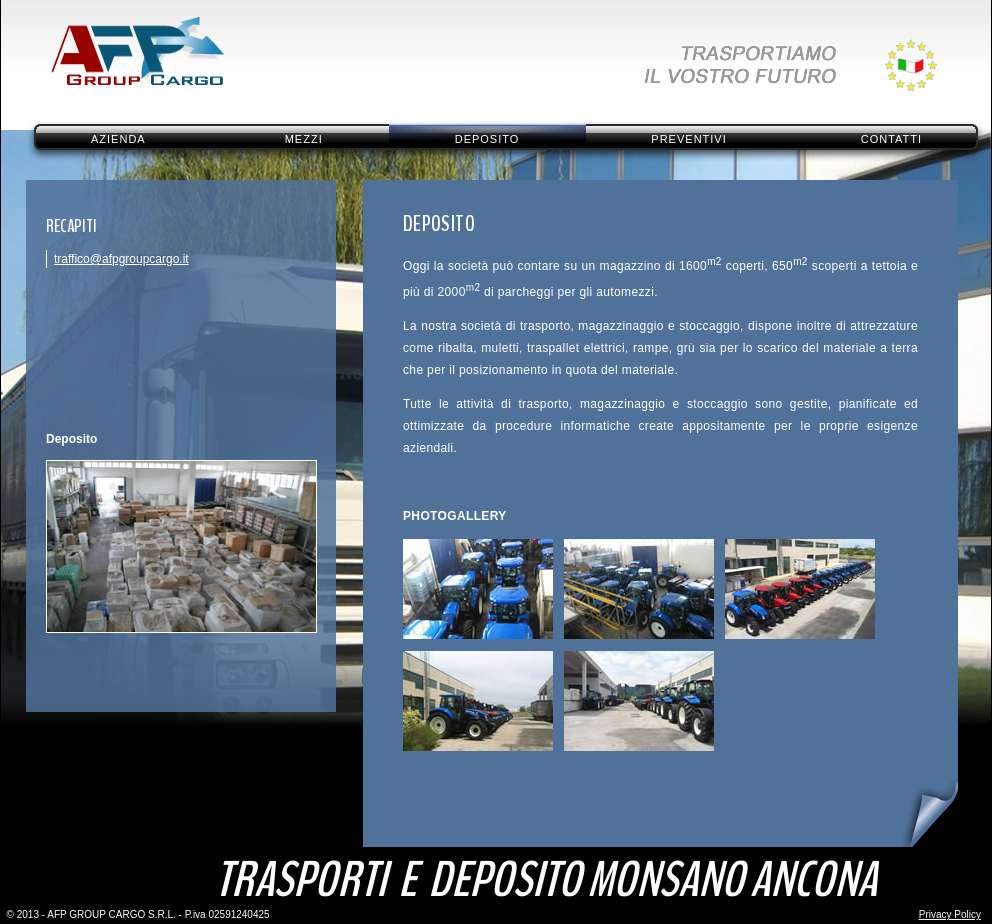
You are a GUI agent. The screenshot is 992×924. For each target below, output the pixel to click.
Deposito (487, 139)
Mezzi (304, 139)
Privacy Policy (950, 914)
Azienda (118, 139)
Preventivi (688, 139)
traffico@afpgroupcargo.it (121, 259)
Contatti (891, 139)
